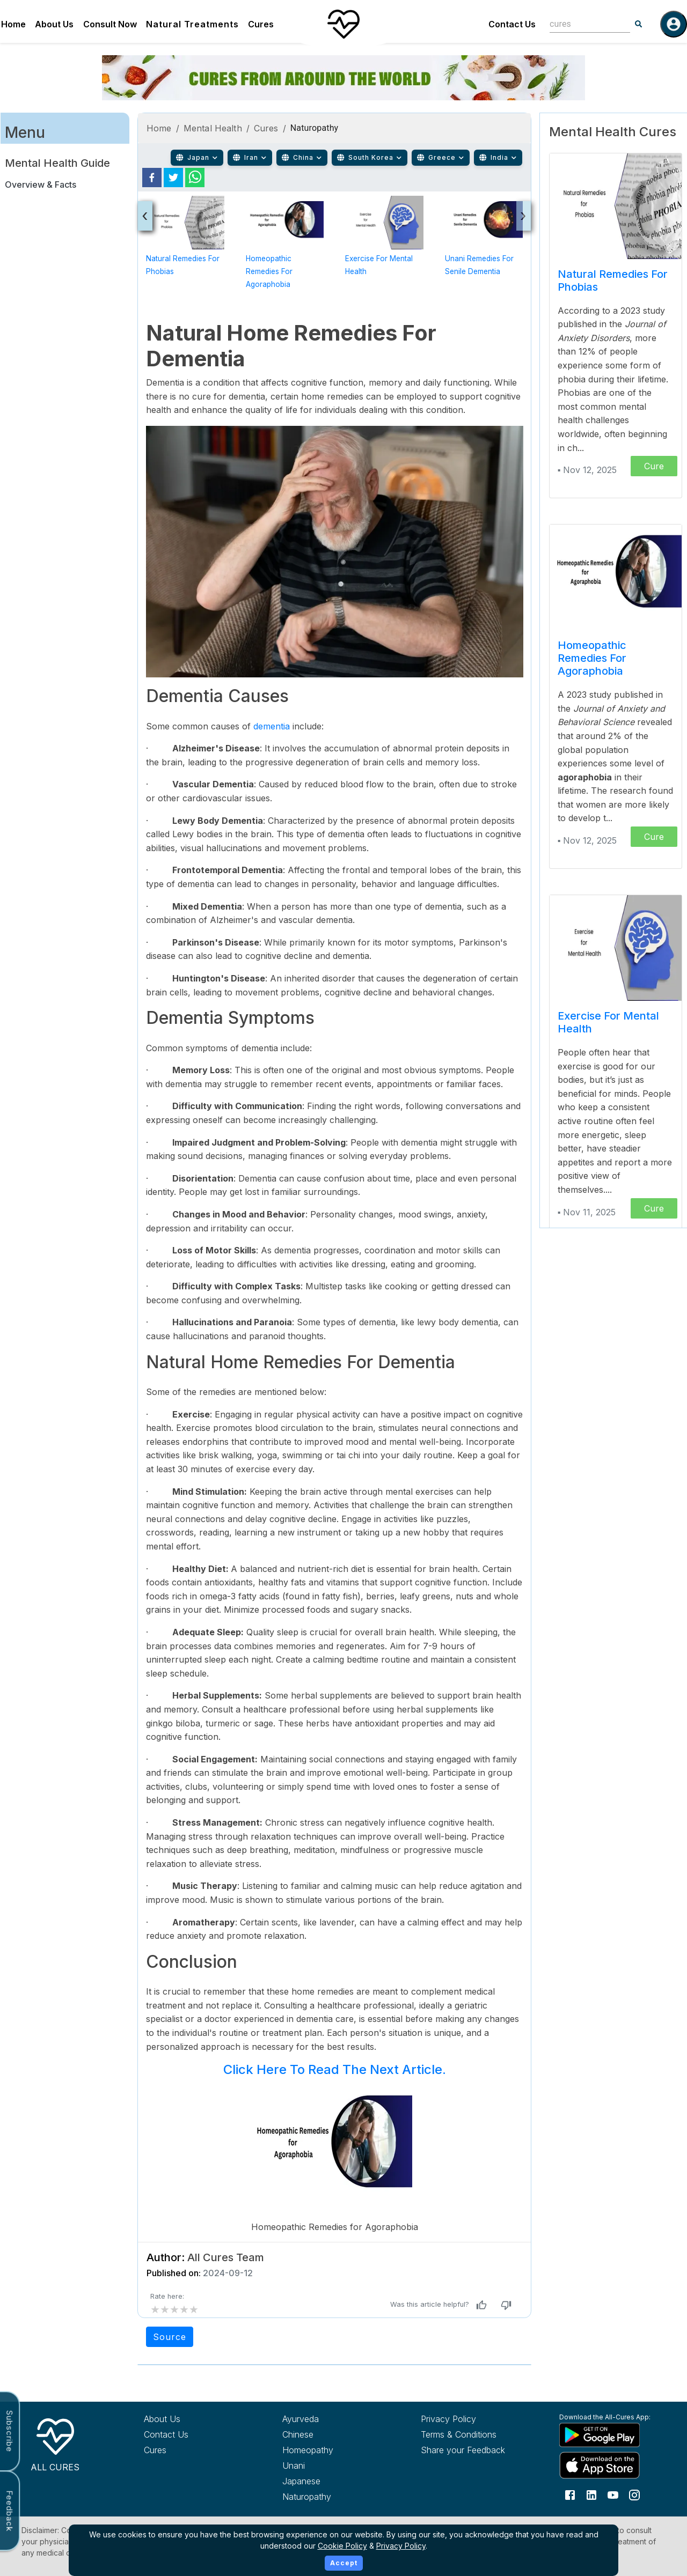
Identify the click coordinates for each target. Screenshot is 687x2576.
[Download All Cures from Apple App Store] (609, 2465)
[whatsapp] (194, 177)
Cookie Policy (342, 2545)
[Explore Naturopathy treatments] (332, 2496)
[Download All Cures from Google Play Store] (609, 2434)
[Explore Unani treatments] (332, 2465)
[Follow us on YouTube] (612, 2494)
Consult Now (110, 24)
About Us (54, 24)
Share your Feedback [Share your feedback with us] (463, 2450)
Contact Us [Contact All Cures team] (166, 2434)
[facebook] (152, 177)
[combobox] (582, 24)
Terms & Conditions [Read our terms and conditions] (458, 2434)
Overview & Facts (40, 184)
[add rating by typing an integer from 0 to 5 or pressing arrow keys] (174, 2309)
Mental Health (213, 128)
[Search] (638, 24)
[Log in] (673, 24)
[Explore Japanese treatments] (332, 2481)
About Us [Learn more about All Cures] (162, 2418)
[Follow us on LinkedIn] (591, 2494)
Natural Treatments (192, 24)
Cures (261, 24)
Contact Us (512, 24)
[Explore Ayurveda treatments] (332, 2418)
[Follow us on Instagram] (634, 2494)
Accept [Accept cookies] (343, 2563)
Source (169, 2336)
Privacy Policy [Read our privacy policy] (448, 2418)
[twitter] (173, 177)
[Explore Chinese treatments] (332, 2434)
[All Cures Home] (55, 2443)
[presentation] (145, 216)
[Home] (343, 24)
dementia (273, 726)
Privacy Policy (401, 2545)
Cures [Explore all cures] (155, 2450)
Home (13, 24)
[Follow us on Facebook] (570, 2494)
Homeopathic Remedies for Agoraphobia (269, 271)
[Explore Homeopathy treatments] (332, 2450)
